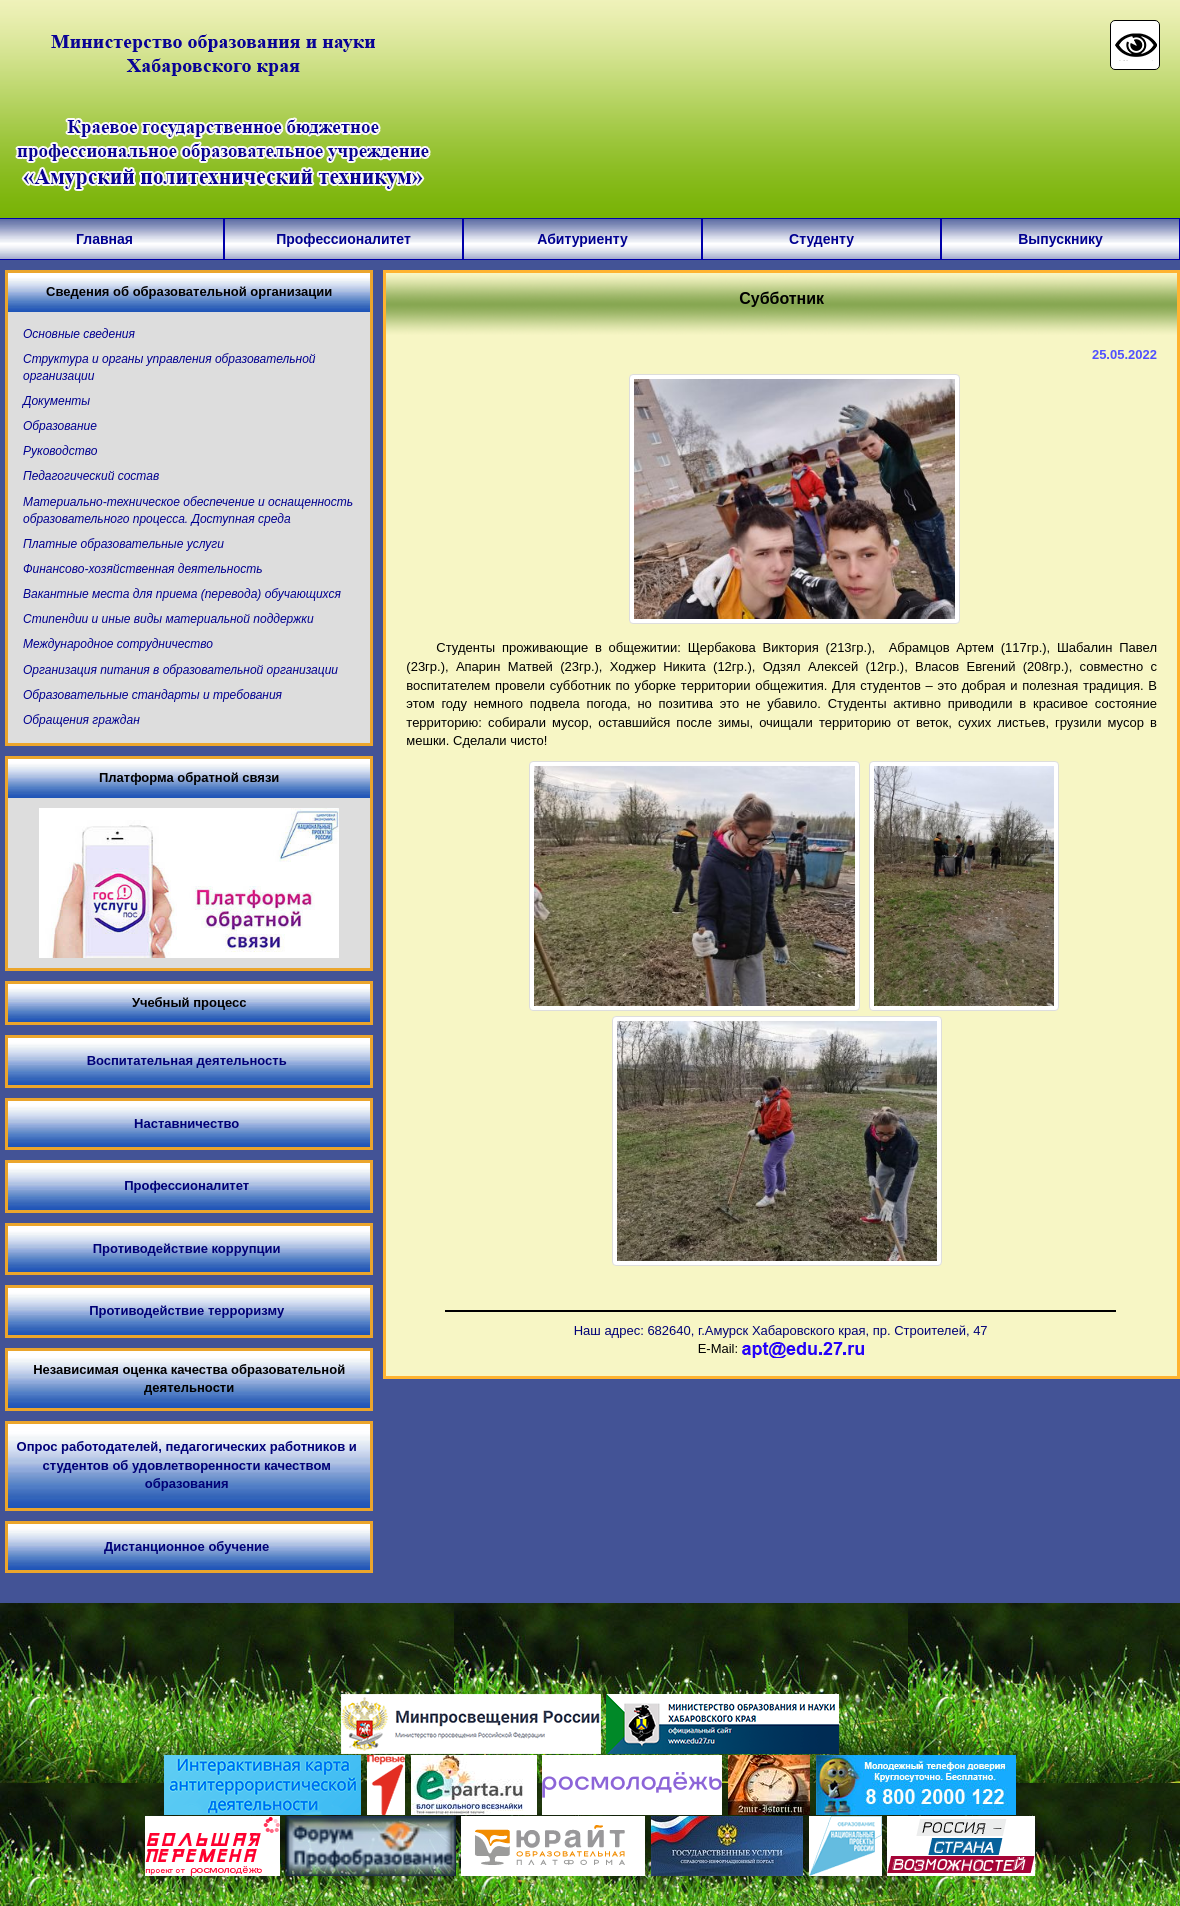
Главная (104, 239)
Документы (56, 401)
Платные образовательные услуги (123, 544)
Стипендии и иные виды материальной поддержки (168, 619)
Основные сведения (79, 334)
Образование (60, 426)
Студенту (821, 239)
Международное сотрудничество (118, 644)
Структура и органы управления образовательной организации (169, 367)
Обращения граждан (81, 720)
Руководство (60, 451)
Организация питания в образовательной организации (180, 670)
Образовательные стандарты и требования (152, 695)
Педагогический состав (91, 476)
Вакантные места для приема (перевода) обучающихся (182, 594)
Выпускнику (1060, 239)
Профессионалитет (343, 239)
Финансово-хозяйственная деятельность (142, 569)
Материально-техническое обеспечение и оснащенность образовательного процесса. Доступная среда (188, 510)
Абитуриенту (582, 239)
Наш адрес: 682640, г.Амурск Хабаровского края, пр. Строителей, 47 (781, 1330)
